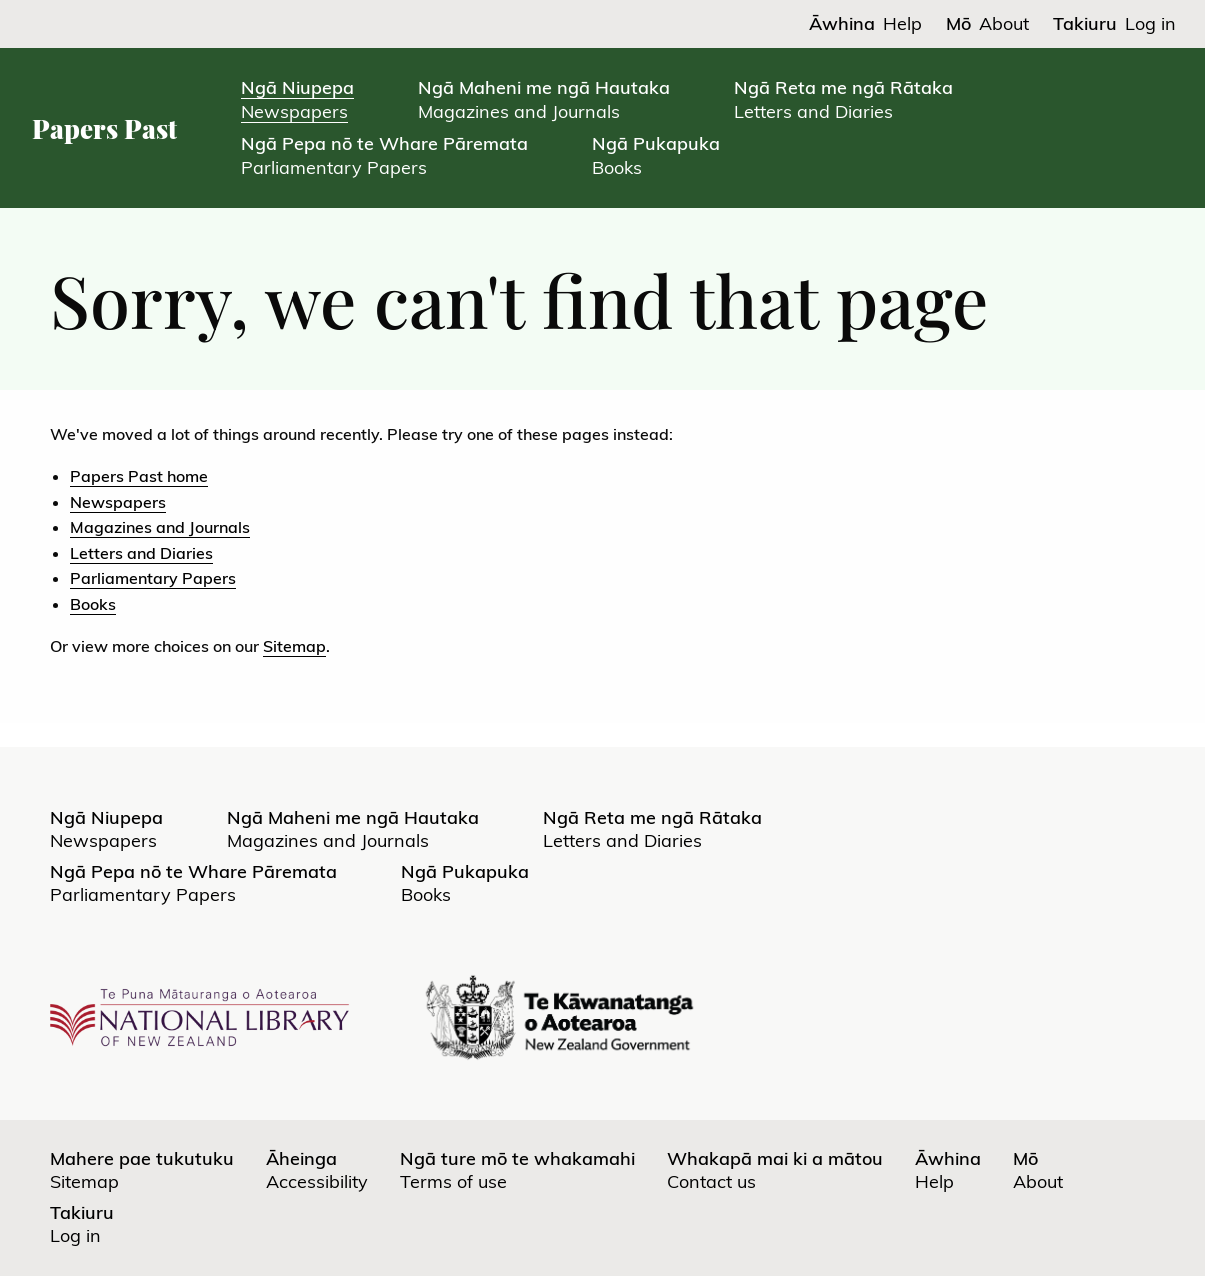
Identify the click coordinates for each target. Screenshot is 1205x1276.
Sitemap (294, 646)
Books (93, 604)
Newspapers (118, 502)
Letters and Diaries (141, 553)
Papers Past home (139, 476)
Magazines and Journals (160, 527)
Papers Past (104, 128)
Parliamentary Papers (153, 578)
